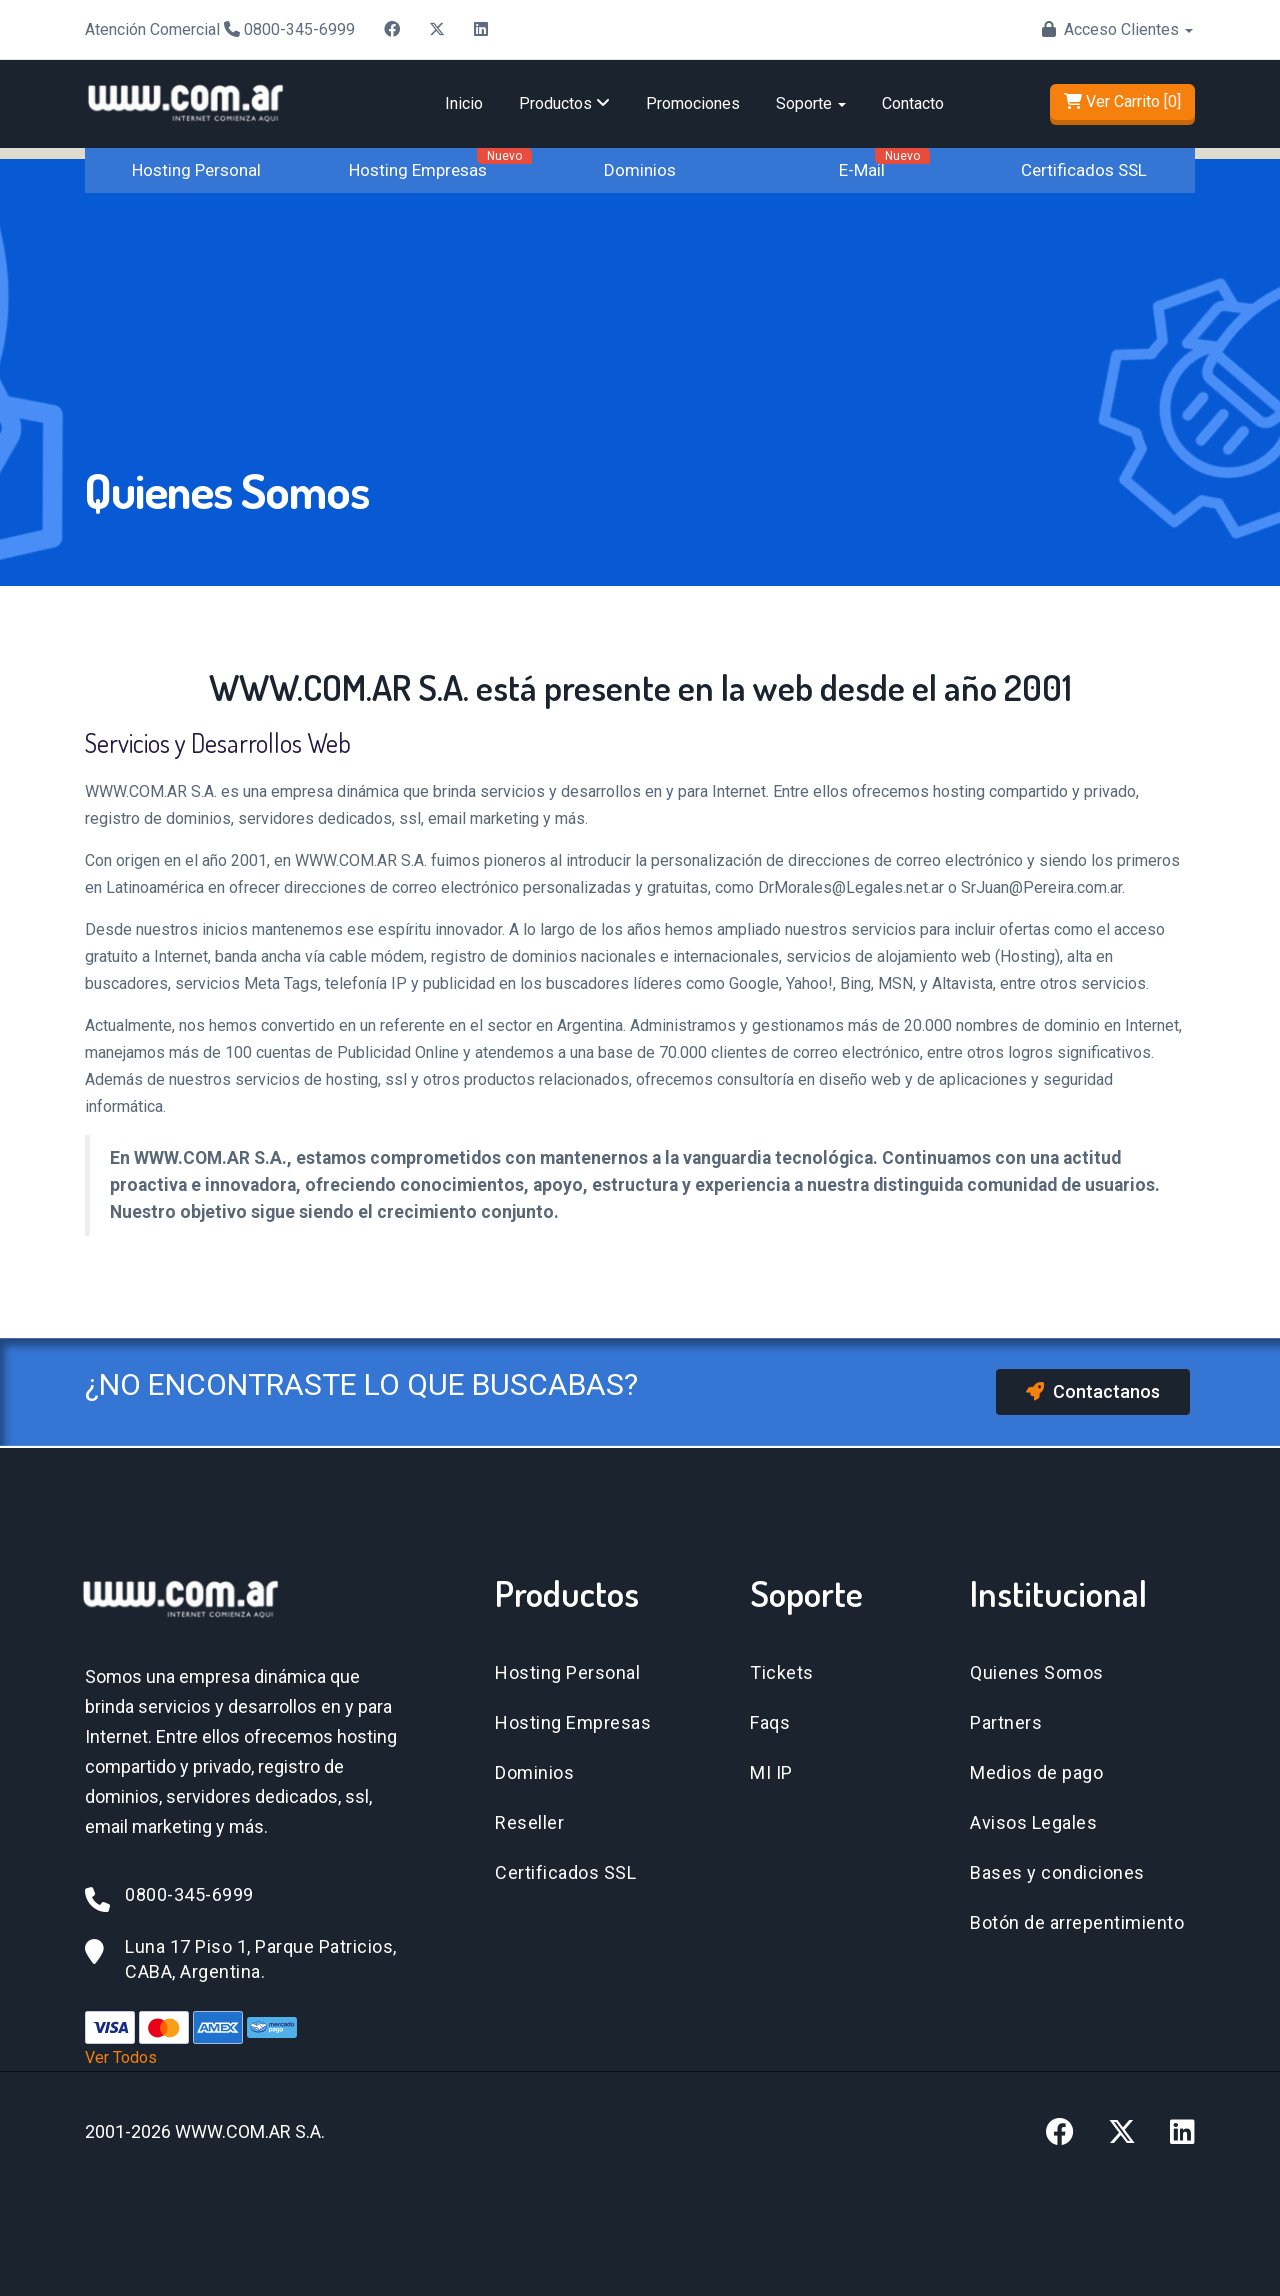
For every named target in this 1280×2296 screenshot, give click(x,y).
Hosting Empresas (418, 170)
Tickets (782, 1672)
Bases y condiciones (1057, 1872)
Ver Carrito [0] (1122, 101)
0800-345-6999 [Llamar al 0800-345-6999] (189, 1894)
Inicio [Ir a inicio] (464, 103)
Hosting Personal (196, 170)
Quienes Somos (1037, 1672)
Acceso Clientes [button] (1128, 29)
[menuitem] (464, 104)
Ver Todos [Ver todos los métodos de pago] (121, 2057)
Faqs (770, 1722)
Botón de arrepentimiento (1077, 1922)
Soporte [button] (811, 103)
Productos (564, 103)
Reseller (529, 1822)
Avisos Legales (1033, 1822)
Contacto (913, 103)
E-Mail (862, 170)
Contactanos (1093, 1391)
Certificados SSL (1084, 170)
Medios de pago (1036, 1772)
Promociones (693, 103)
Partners (1006, 1722)
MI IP (771, 1772)
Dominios (640, 170)
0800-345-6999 (299, 29)
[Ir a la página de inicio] (185, 85)
